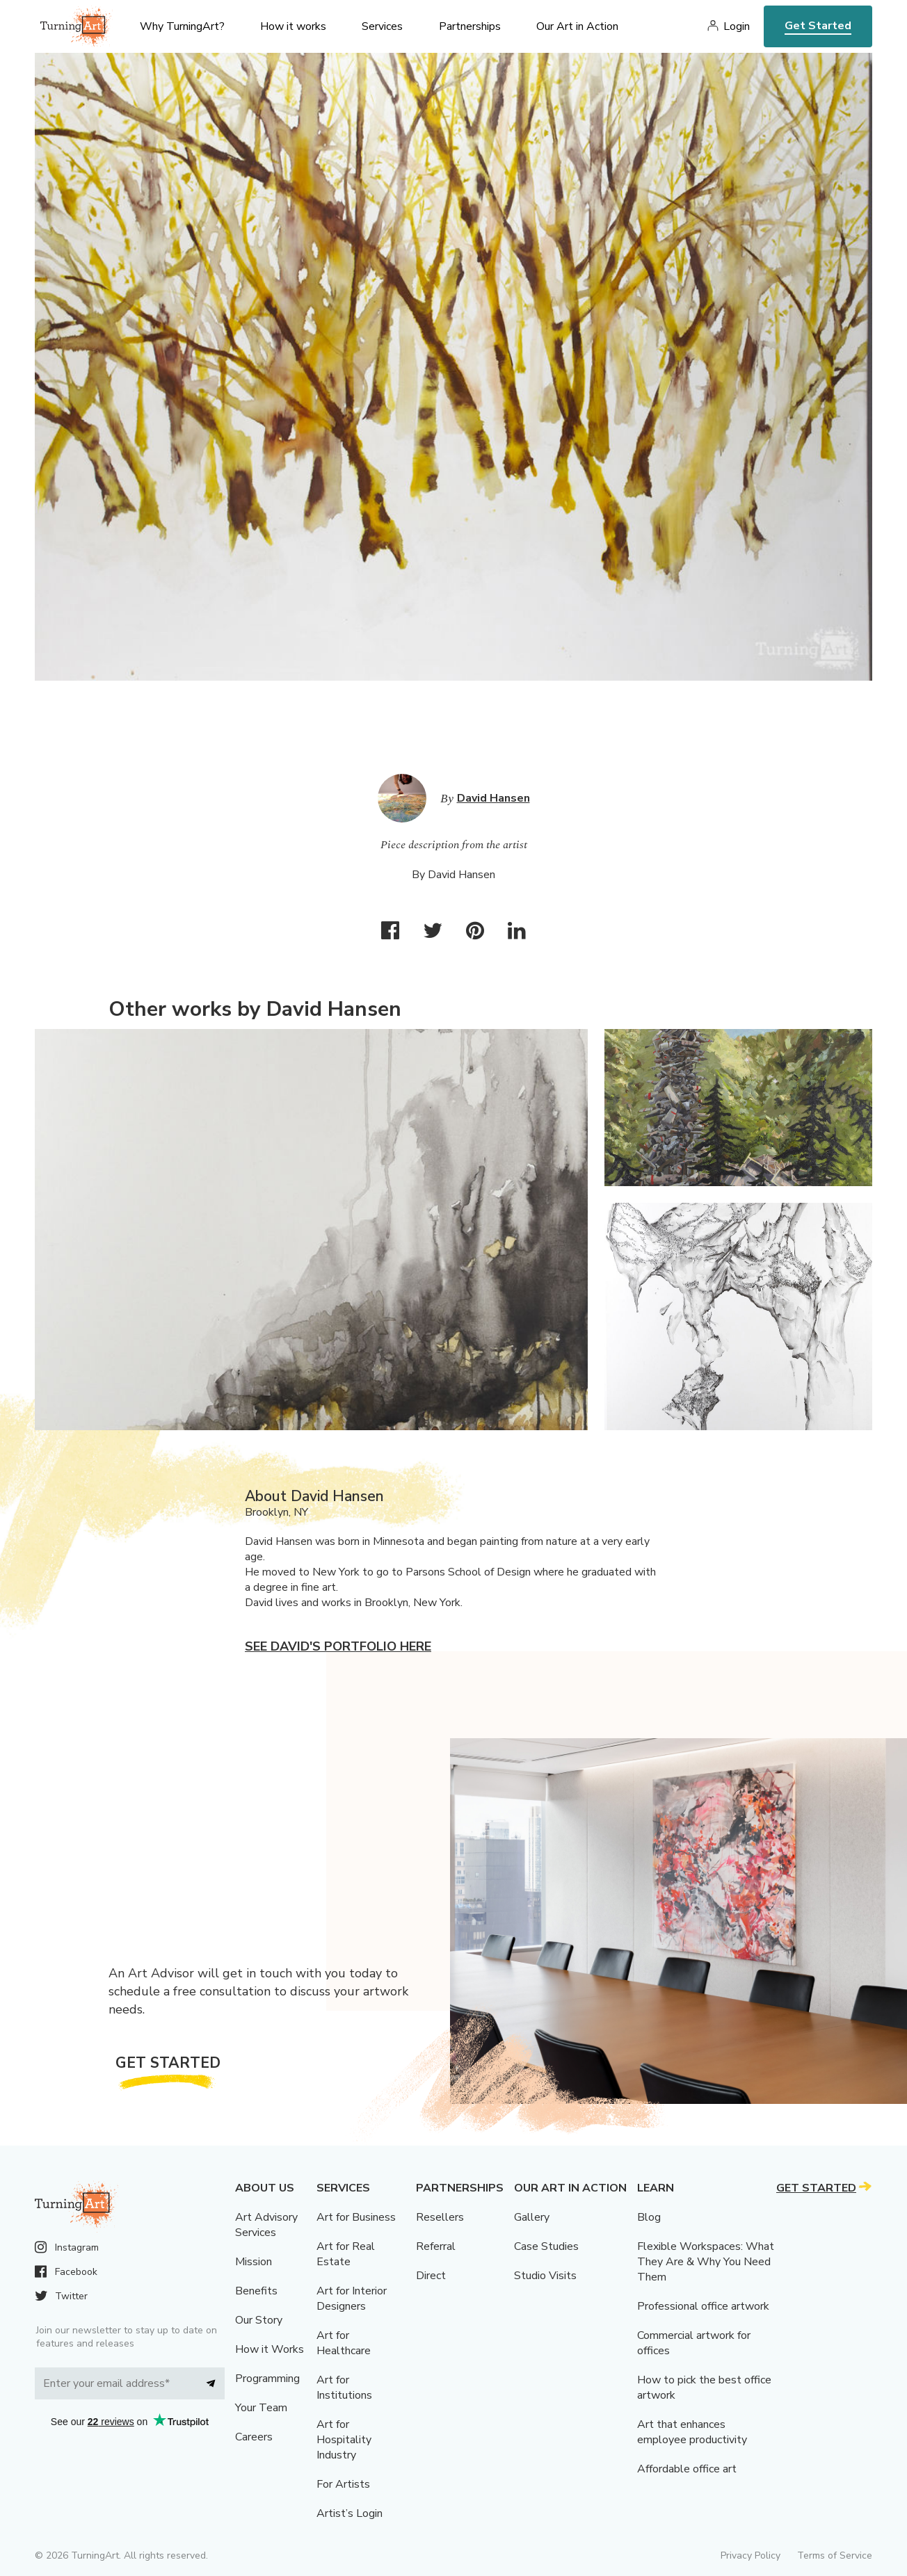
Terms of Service (834, 2555)
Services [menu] (382, 26)
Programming (267, 2378)
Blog (649, 2217)
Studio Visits (545, 2275)
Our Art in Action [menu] (577, 26)
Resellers (440, 2217)
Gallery (531, 2217)
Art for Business (356, 2217)
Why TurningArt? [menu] (182, 26)
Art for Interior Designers (351, 2298)
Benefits (256, 2291)
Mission (253, 2261)
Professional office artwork (703, 2306)
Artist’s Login (349, 2513)
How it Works (269, 2349)
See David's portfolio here (338, 1646)
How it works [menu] (293, 26)
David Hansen (493, 798)
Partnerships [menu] (470, 26)
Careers (254, 2437)
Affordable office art (687, 2469)
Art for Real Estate (345, 2254)
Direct (431, 2275)
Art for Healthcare (343, 2343)
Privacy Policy (750, 2555)
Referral (436, 2246)
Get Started (818, 25)
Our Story (258, 2320)
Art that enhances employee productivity (692, 2432)
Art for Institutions (344, 2387)
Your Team (261, 2407)
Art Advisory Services (266, 2225)
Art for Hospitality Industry (343, 2440)
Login (736, 26)
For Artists (343, 2484)
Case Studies (546, 2246)
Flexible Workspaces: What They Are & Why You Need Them (705, 2262)
